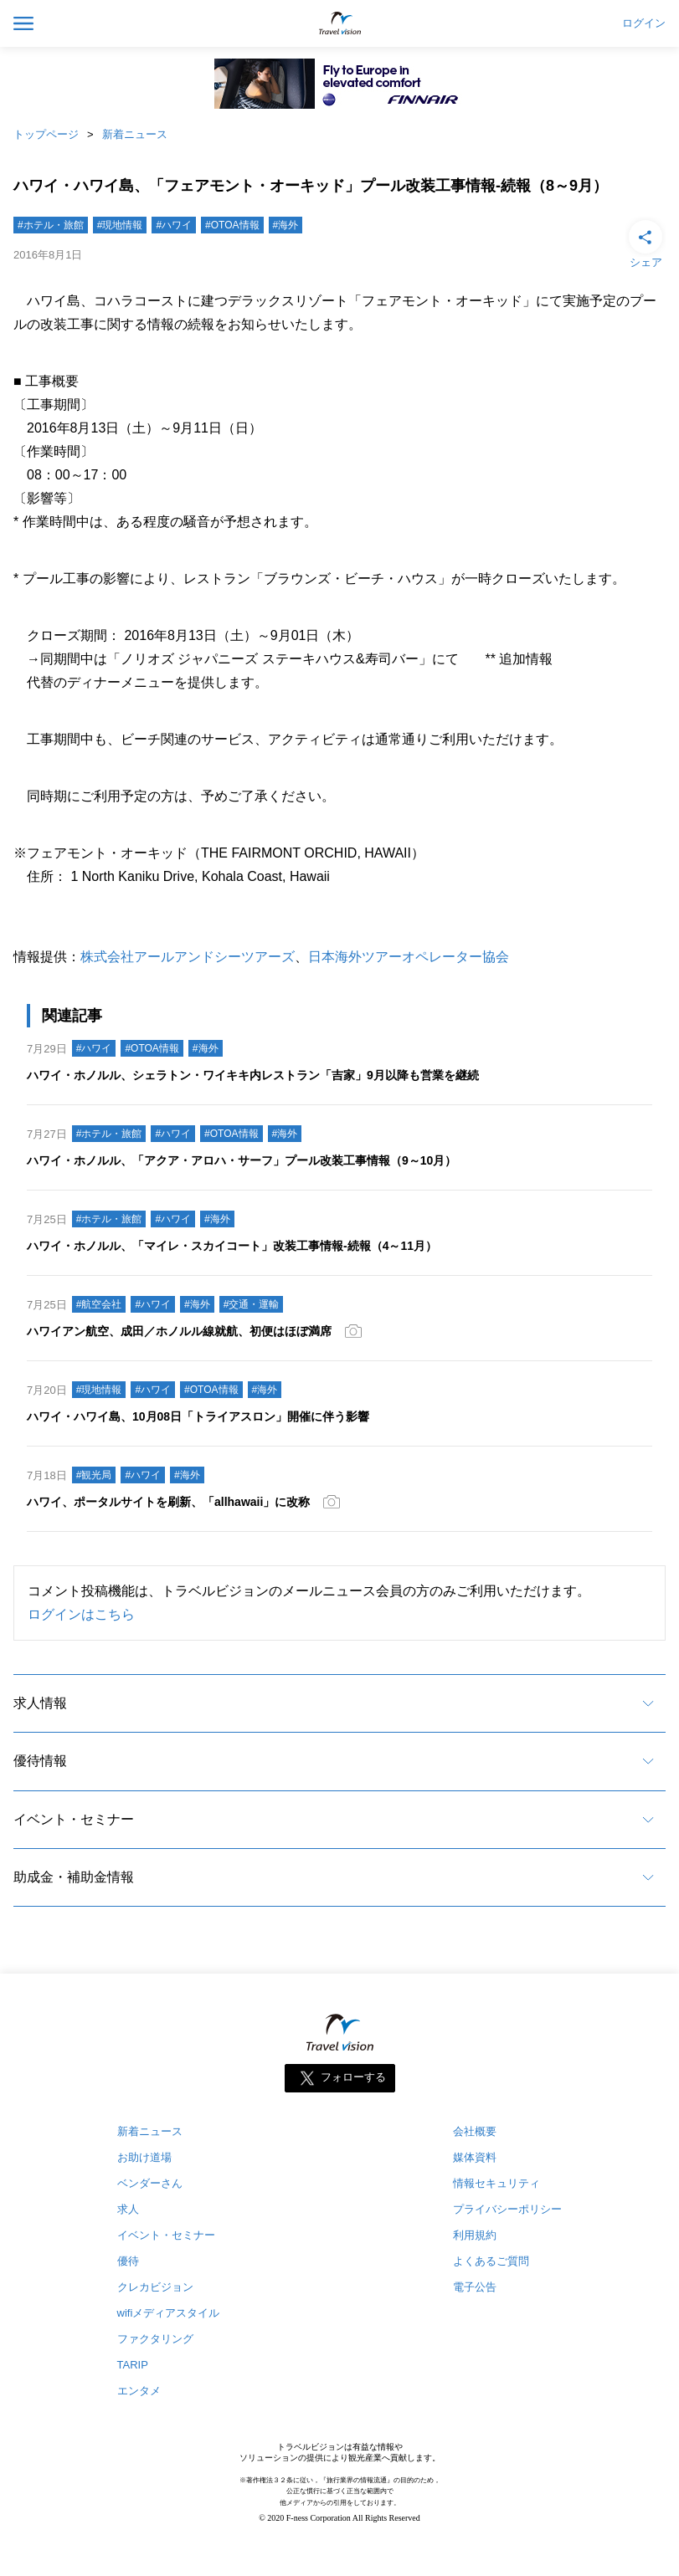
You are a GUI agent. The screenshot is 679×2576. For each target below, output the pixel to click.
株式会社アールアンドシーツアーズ (187, 957)
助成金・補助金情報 (73, 1877)
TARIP (132, 2364)
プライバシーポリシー (507, 2209)
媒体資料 (474, 2157)
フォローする (353, 2078)
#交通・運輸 (252, 1304)
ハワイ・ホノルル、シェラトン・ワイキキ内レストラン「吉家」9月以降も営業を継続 (253, 1075)
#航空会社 (99, 1304)
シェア (645, 243)
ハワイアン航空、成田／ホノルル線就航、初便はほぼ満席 (179, 1331)
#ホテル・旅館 (51, 225)
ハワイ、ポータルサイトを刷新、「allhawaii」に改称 (168, 1501)
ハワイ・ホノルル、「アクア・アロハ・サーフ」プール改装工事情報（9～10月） (241, 1160)
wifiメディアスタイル (168, 2313)
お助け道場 (144, 2157)
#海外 (286, 225)
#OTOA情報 (232, 225)
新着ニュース (134, 134)
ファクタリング (155, 2339)
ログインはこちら (81, 1614)
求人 (128, 2209)
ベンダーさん (150, 2183)
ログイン (644, 23)
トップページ (46, 134)
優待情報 (40, 1761)
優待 (128, 2261)
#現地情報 (120, 225)
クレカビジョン (155, 2287)
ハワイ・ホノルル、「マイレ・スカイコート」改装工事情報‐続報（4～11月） (232, 1245)
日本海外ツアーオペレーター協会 (408, 957)
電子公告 (474, 2287)
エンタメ (139, 2390)
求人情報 (40, 1703)
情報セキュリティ (496, 2183)
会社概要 (474, 2131)
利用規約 (474, 2235)
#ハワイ (174, 225)
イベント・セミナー (73, 1819)
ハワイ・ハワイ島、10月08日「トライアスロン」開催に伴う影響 (198, 1416)
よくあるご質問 (491, 2261)
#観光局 (94, 1475)
